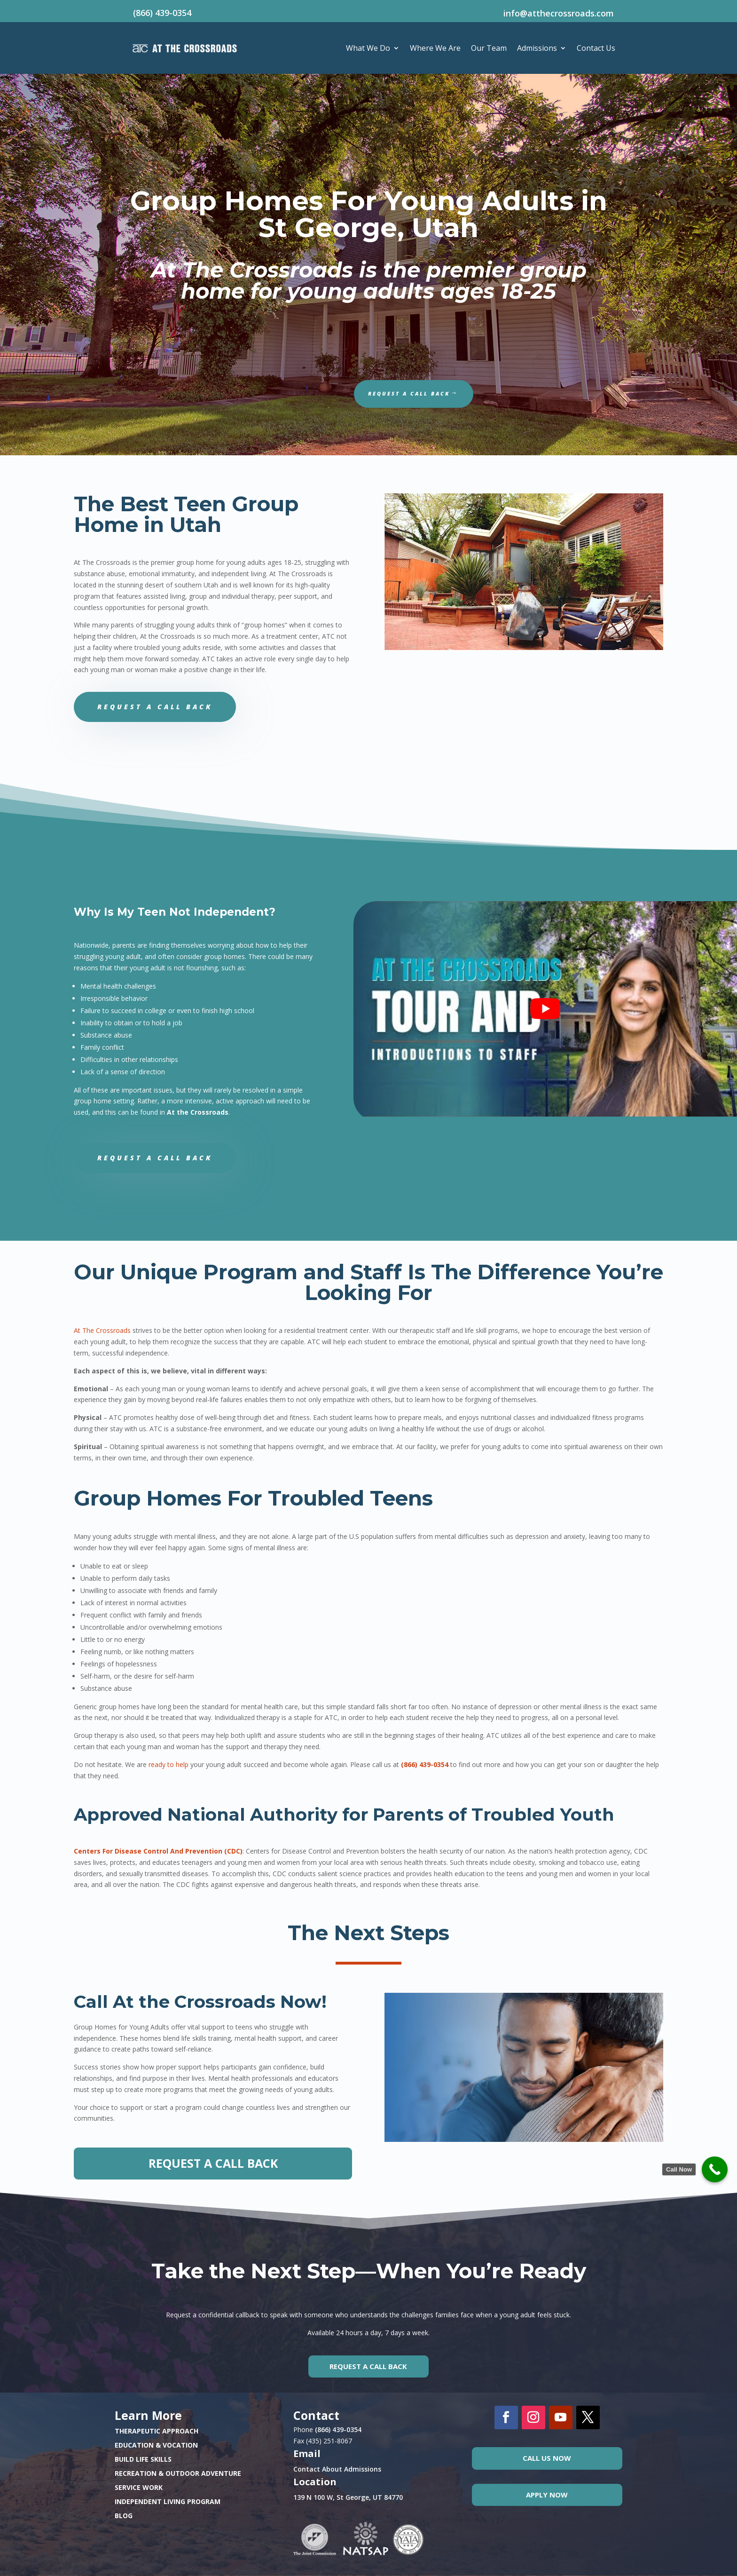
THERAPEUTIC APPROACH (156, 2431)
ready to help (168, 1764)
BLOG (124, 2516)
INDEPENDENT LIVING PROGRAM (167, 2502)
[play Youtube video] (545, 1009)
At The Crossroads (102, 1330)
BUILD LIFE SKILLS (143, 2460)
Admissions (537, 48)
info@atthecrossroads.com (558, 13)
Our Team (489, 48)
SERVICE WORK (139, 2488)
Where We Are (435, 48)
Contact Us (596, 48)
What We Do (368, 48)
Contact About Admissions (337, 2469)
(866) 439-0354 (162, 12)
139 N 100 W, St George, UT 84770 (348, 2497)
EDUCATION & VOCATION (156, 2445)
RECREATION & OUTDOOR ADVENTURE (178, 2474)
